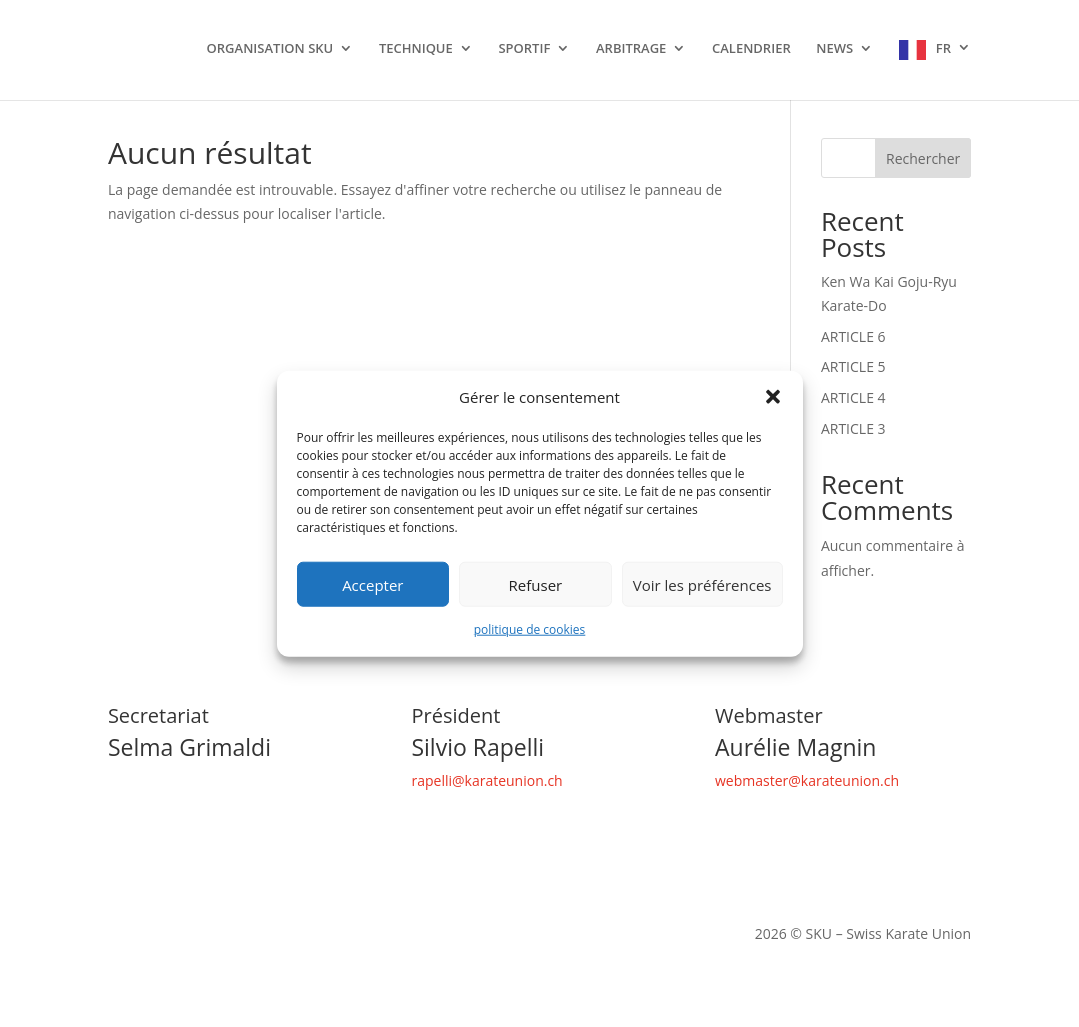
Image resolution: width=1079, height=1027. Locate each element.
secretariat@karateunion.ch (198, 780)
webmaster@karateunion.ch (807, 780)
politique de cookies (530, 629)
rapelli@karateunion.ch (486, 780)
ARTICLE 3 (853, 428)
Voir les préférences (702, 585)
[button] (773, 397)
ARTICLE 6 (853, 336)
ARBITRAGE (631, 49)
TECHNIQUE (416, 49)
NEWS (834, 49)
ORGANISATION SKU (270, 49)
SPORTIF (524, 49)
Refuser (536, 585)
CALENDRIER (751, 49)
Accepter (372, 585)
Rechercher (923, 158)
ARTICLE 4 (853, 397)
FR (943, 48)
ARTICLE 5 (853, 366)
